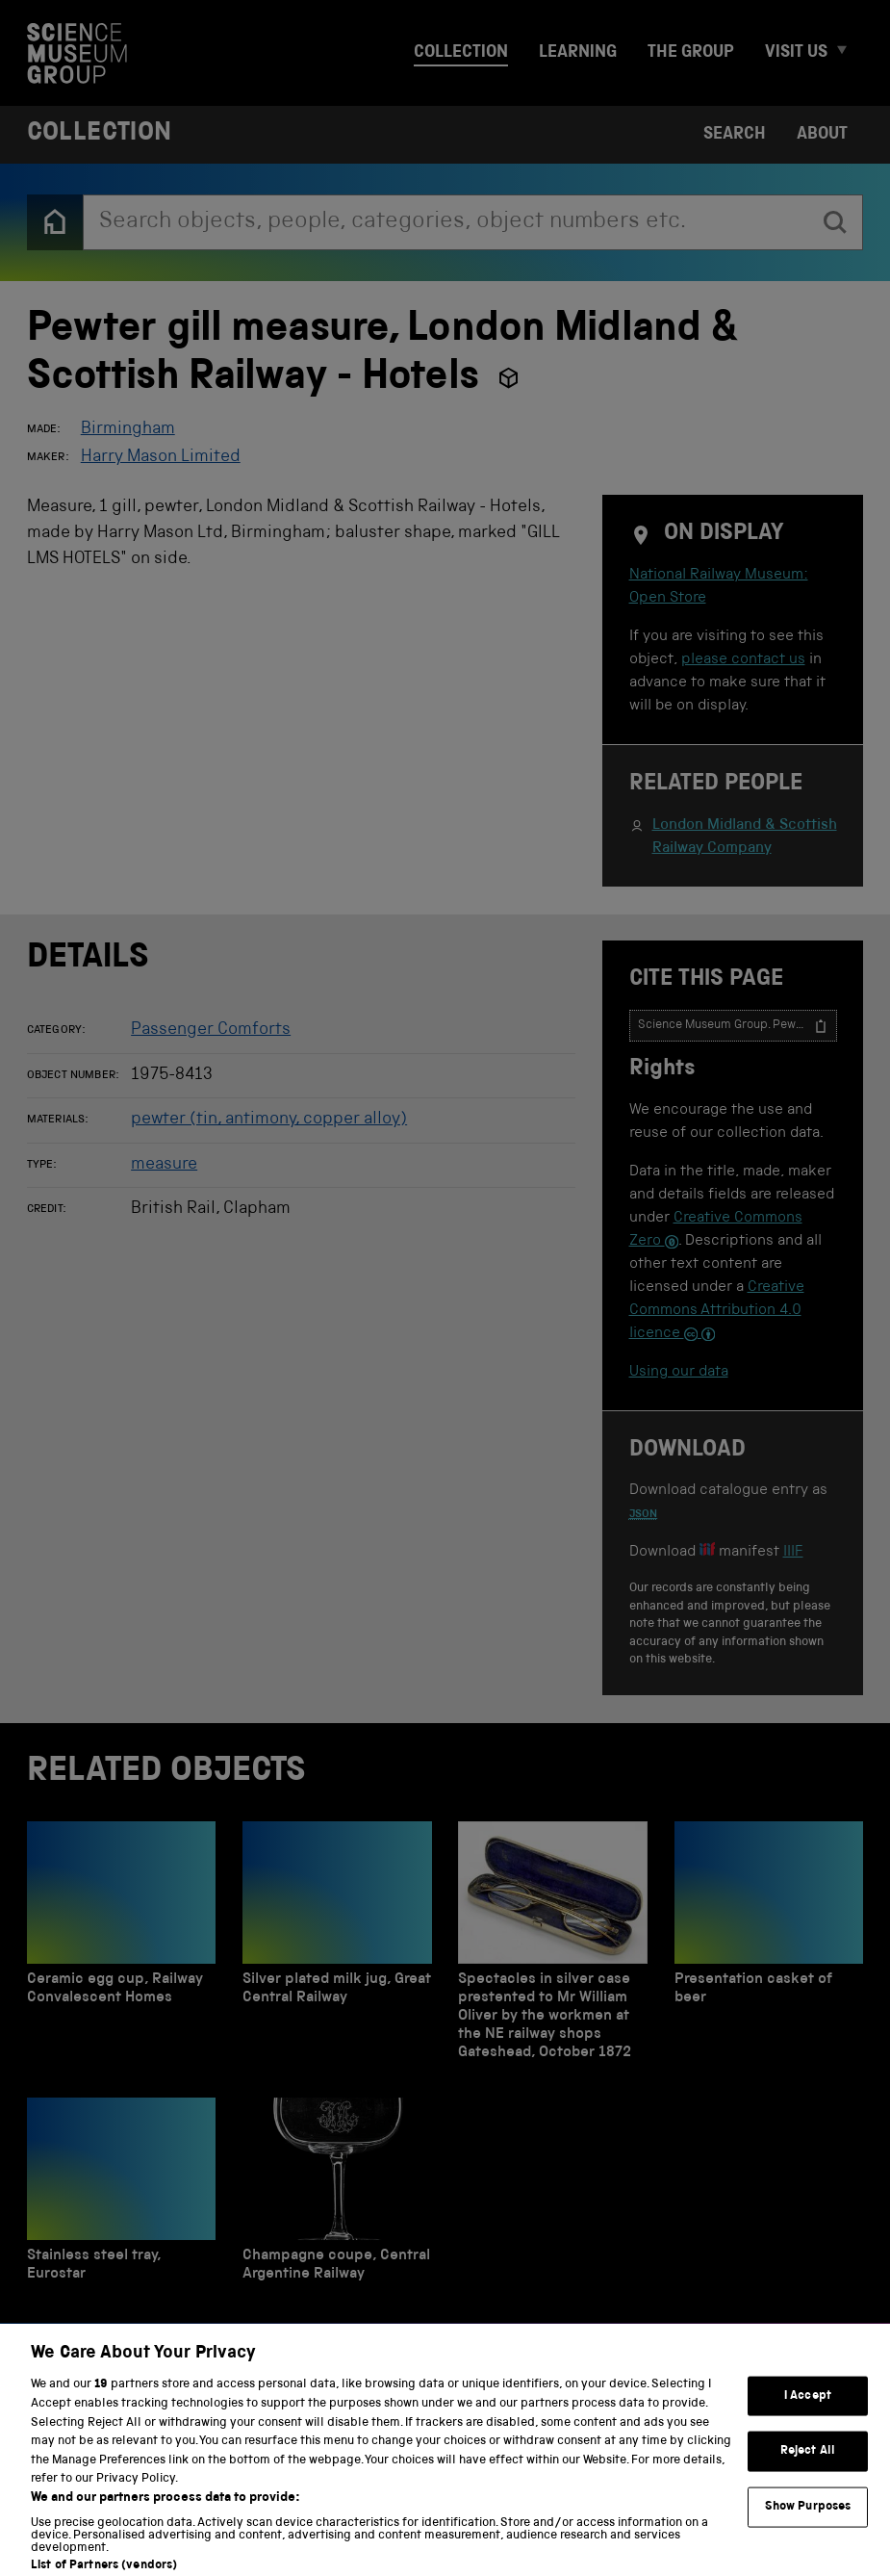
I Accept (807, 2412)
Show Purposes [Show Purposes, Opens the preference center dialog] (808, 2523)
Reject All (807, 2467)
